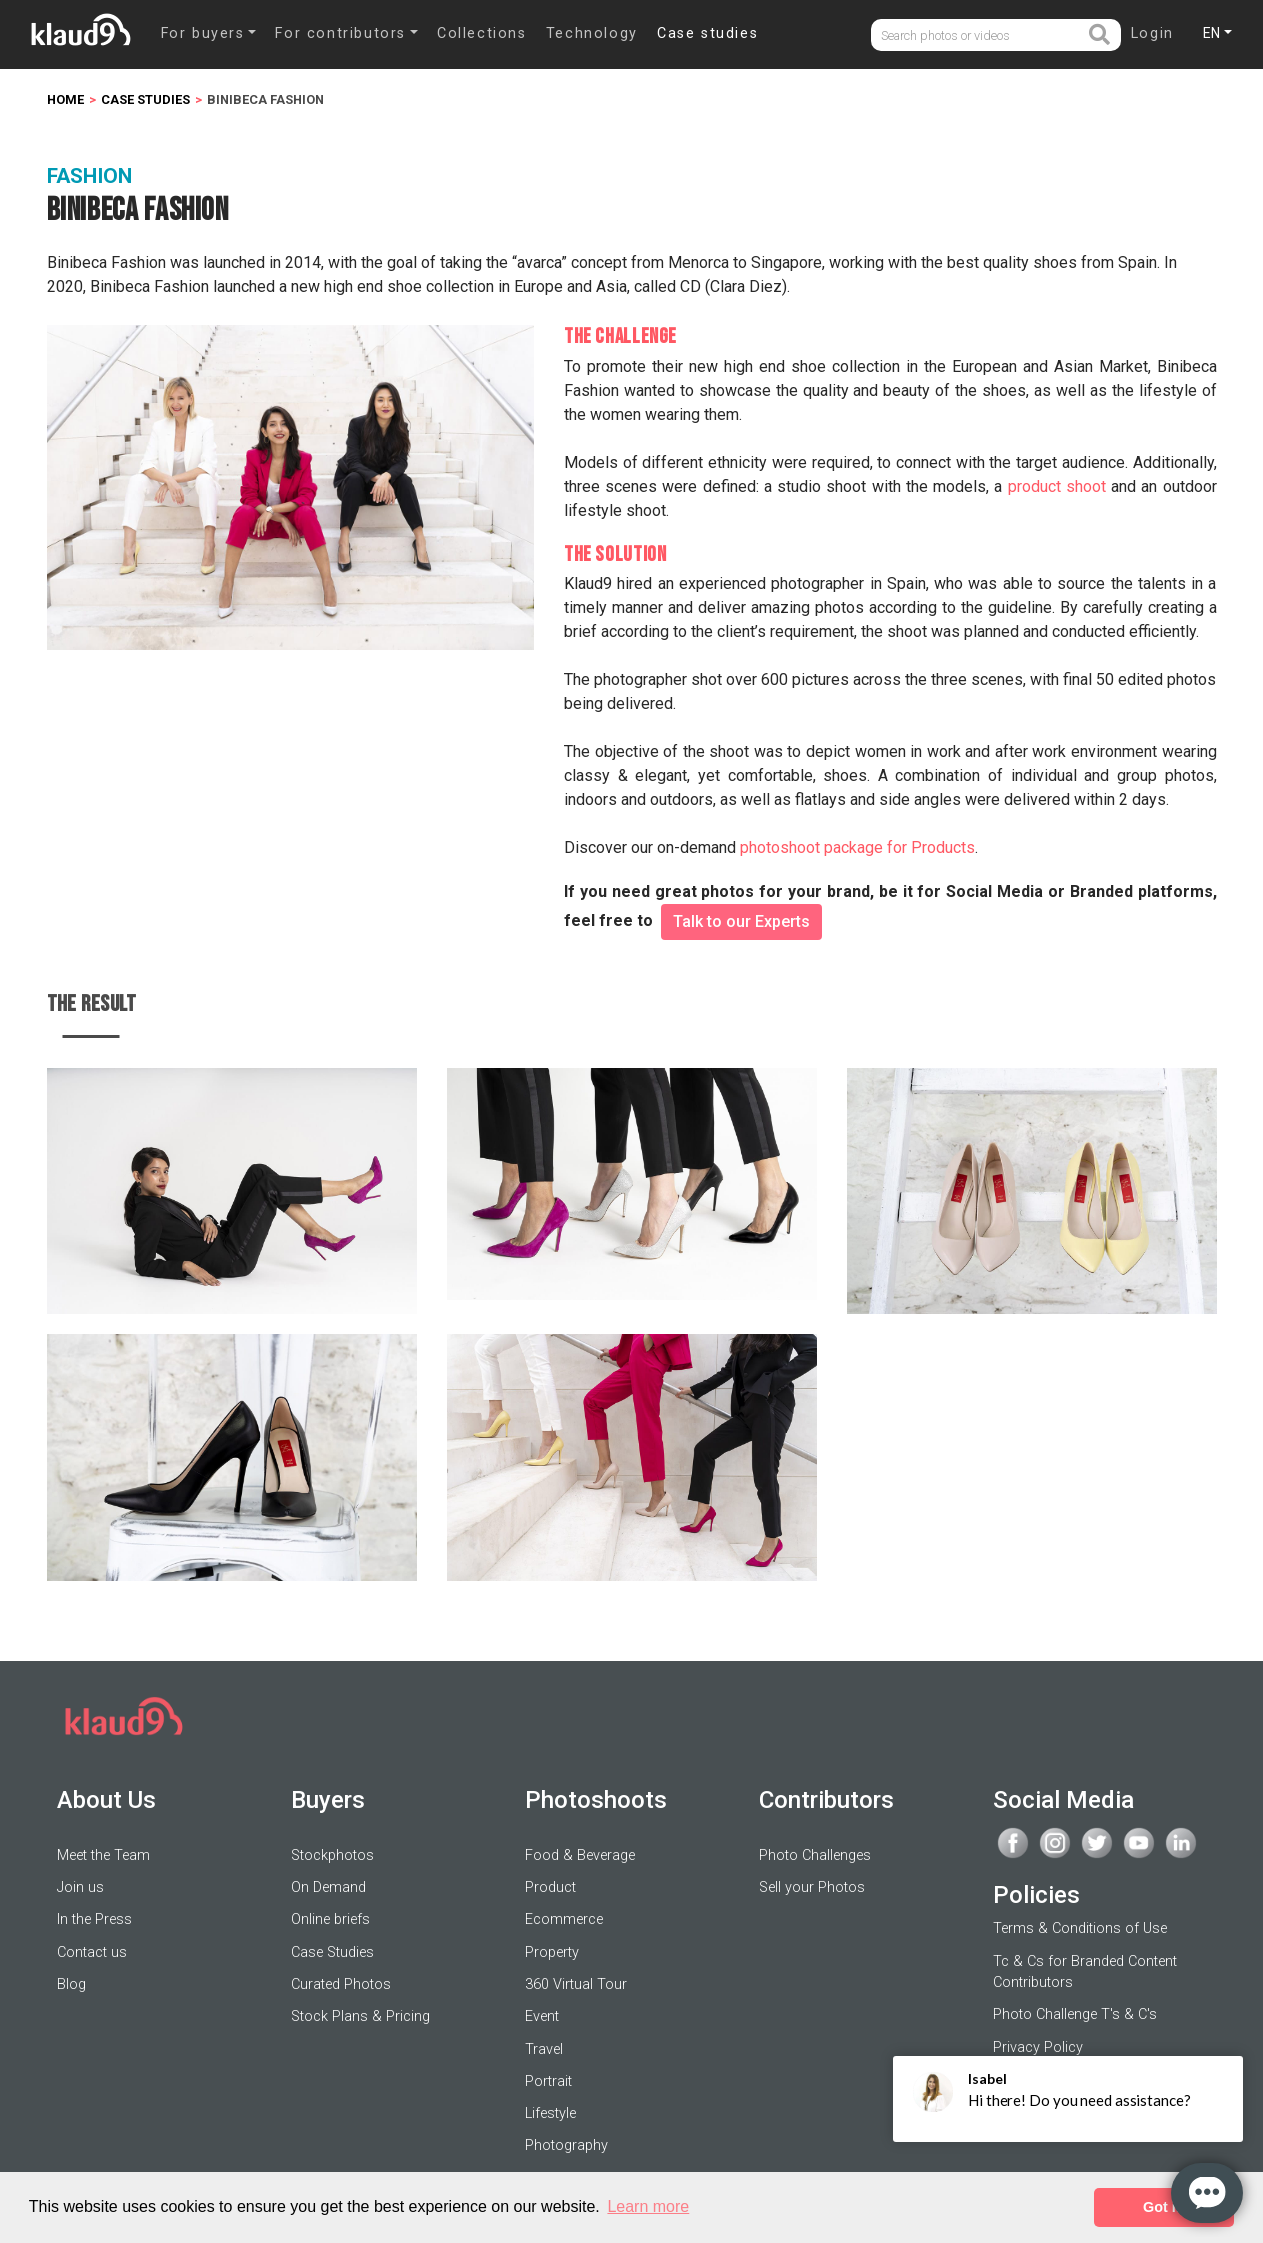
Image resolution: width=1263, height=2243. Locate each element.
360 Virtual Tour (576, 1984)
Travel (544, 2049)
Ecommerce (564, 1919)
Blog (71, 1984)
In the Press (94, 1919)
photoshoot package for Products (857, 847)
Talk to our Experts (741, 921)
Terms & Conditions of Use (1080, 1928)
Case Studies (332, 1952)
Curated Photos (341, 1984)
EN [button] (1211, 33)
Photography (566, 2145)
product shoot (1057, 486)
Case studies (707, 33)
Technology (592, 33)
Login (1152, 33)
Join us (80, 1887)
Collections (482, 33)
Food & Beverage (580, 1855)
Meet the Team (103, 1855)
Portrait (548, 2081)
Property (552, 1952)
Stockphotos (332, 1855)
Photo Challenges (815, 1855)
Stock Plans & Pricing (360, 2016)
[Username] (979, 35)
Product (550, 1887)
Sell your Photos (812, 1887)
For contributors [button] (340, 33)
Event (542, 2016)
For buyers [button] (203, 33)
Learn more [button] (648, 2206)
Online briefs (330, 1919)
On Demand (328, 1887)
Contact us (92, 1952)
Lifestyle (550, 2113)
